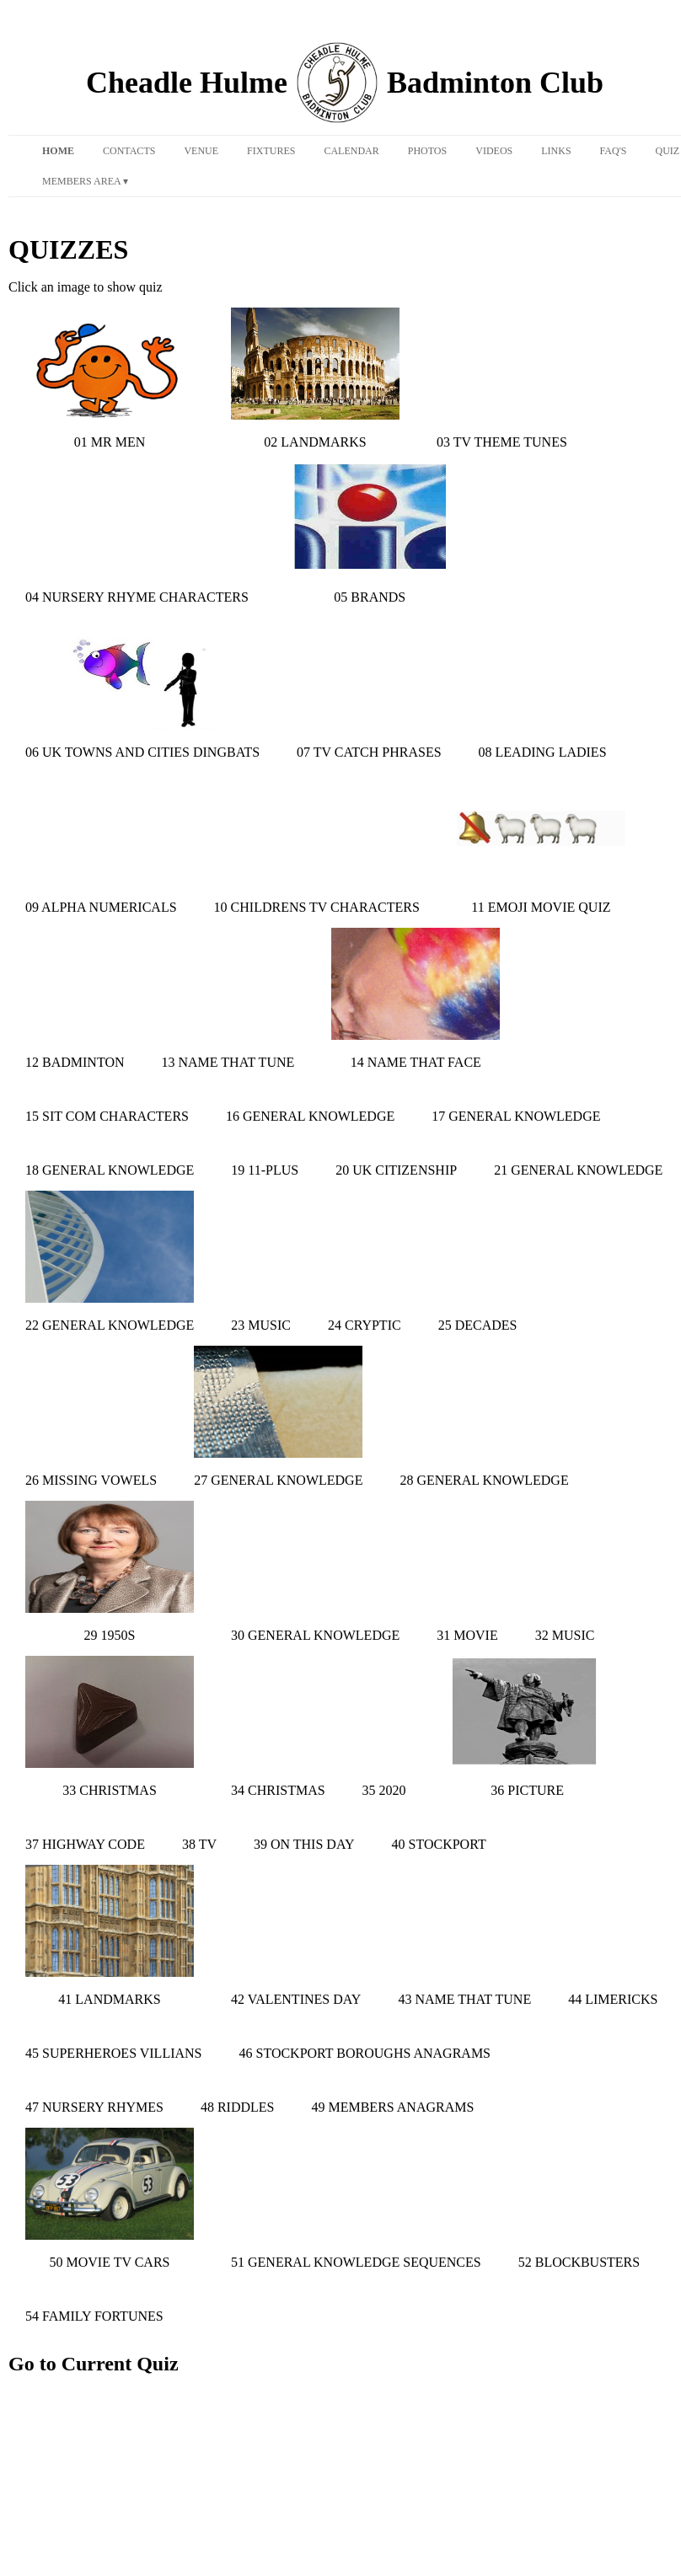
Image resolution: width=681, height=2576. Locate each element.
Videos (493, 151)
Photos (427, 151)
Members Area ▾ (85, 181)
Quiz (668, 151)
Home (58, 151)
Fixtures (271, 151)
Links (556, 151)
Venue (201, 151)
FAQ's (613, 151)
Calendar (351, 151)
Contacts (129, 151)
